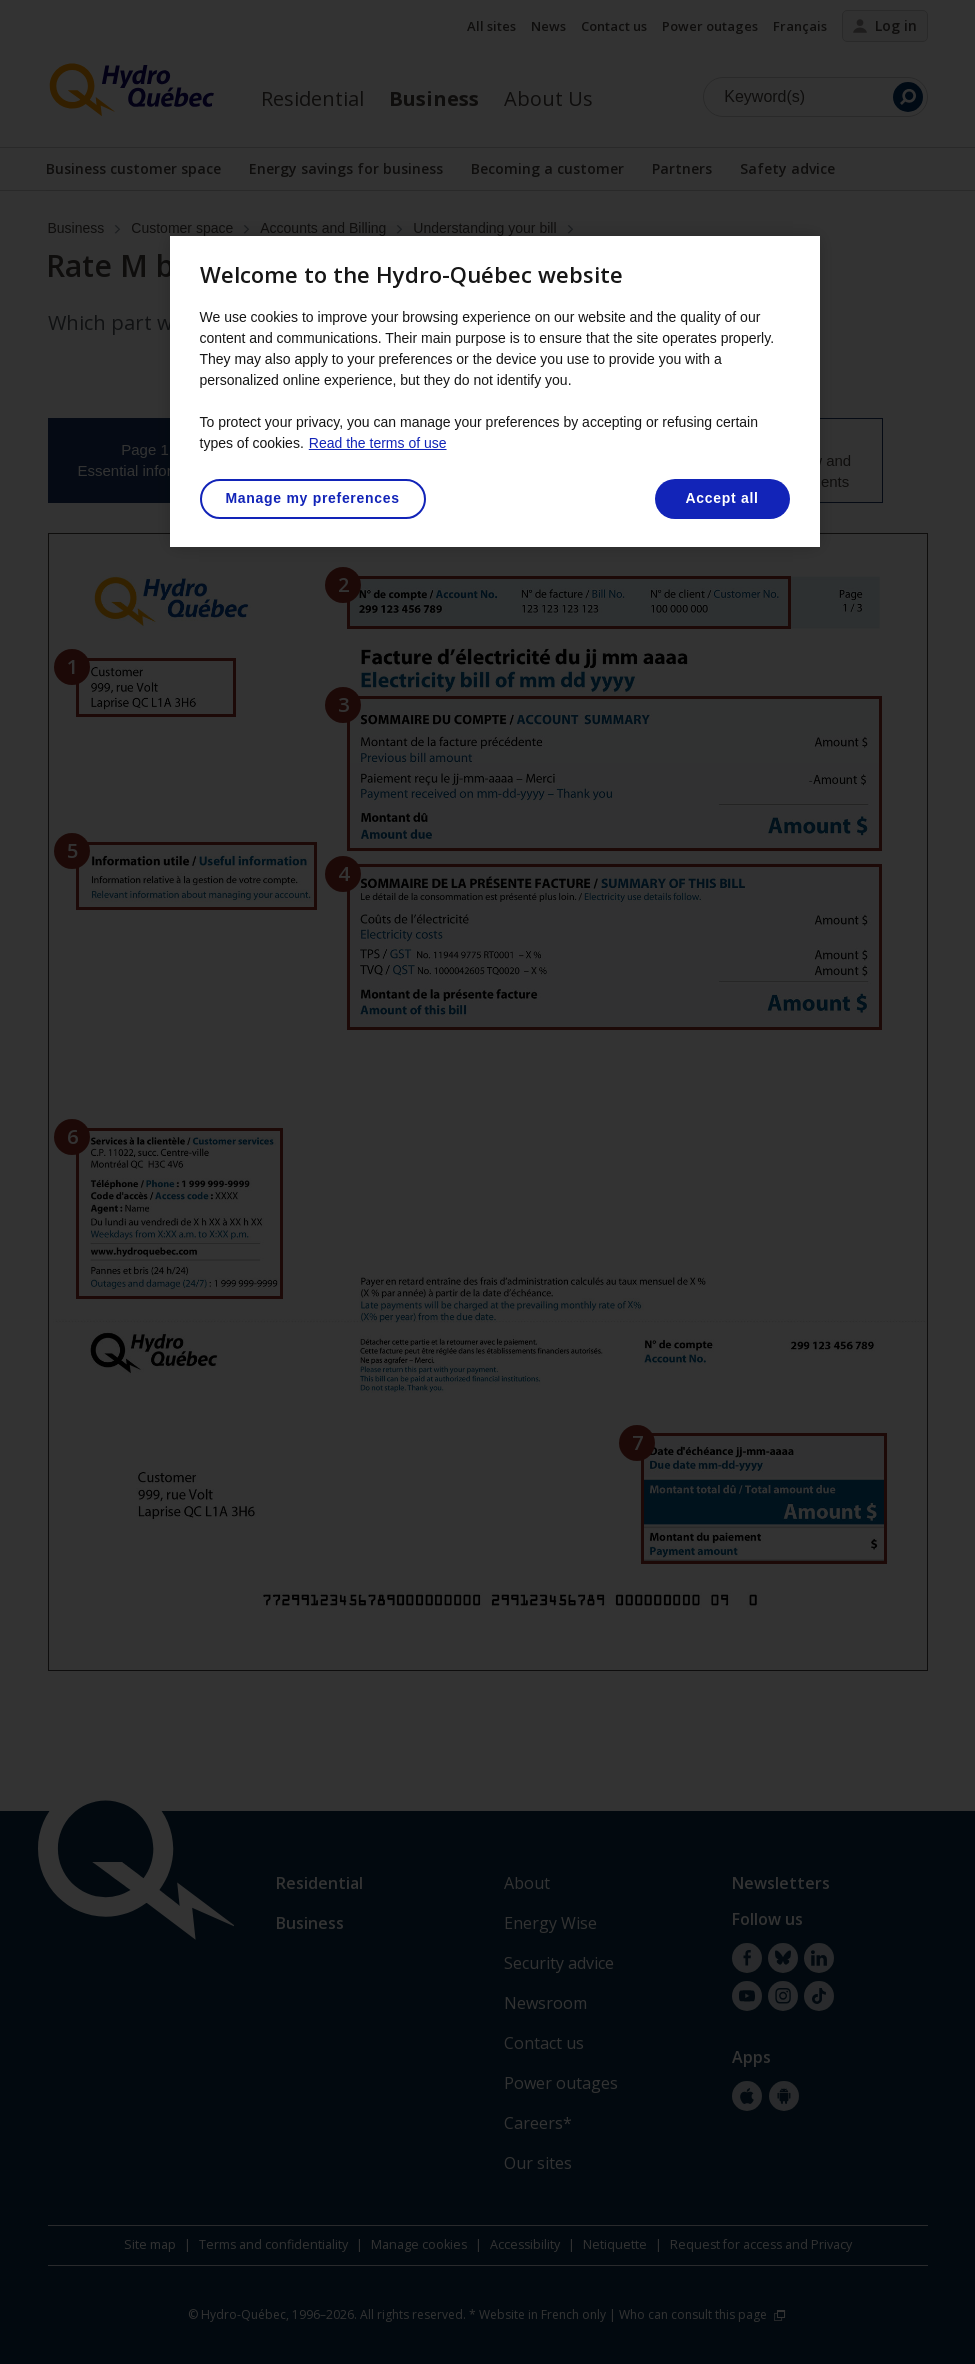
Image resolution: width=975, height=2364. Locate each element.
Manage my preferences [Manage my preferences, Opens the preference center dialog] (313, 498)
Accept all (721, 498)
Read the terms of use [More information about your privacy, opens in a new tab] (378, 443)
